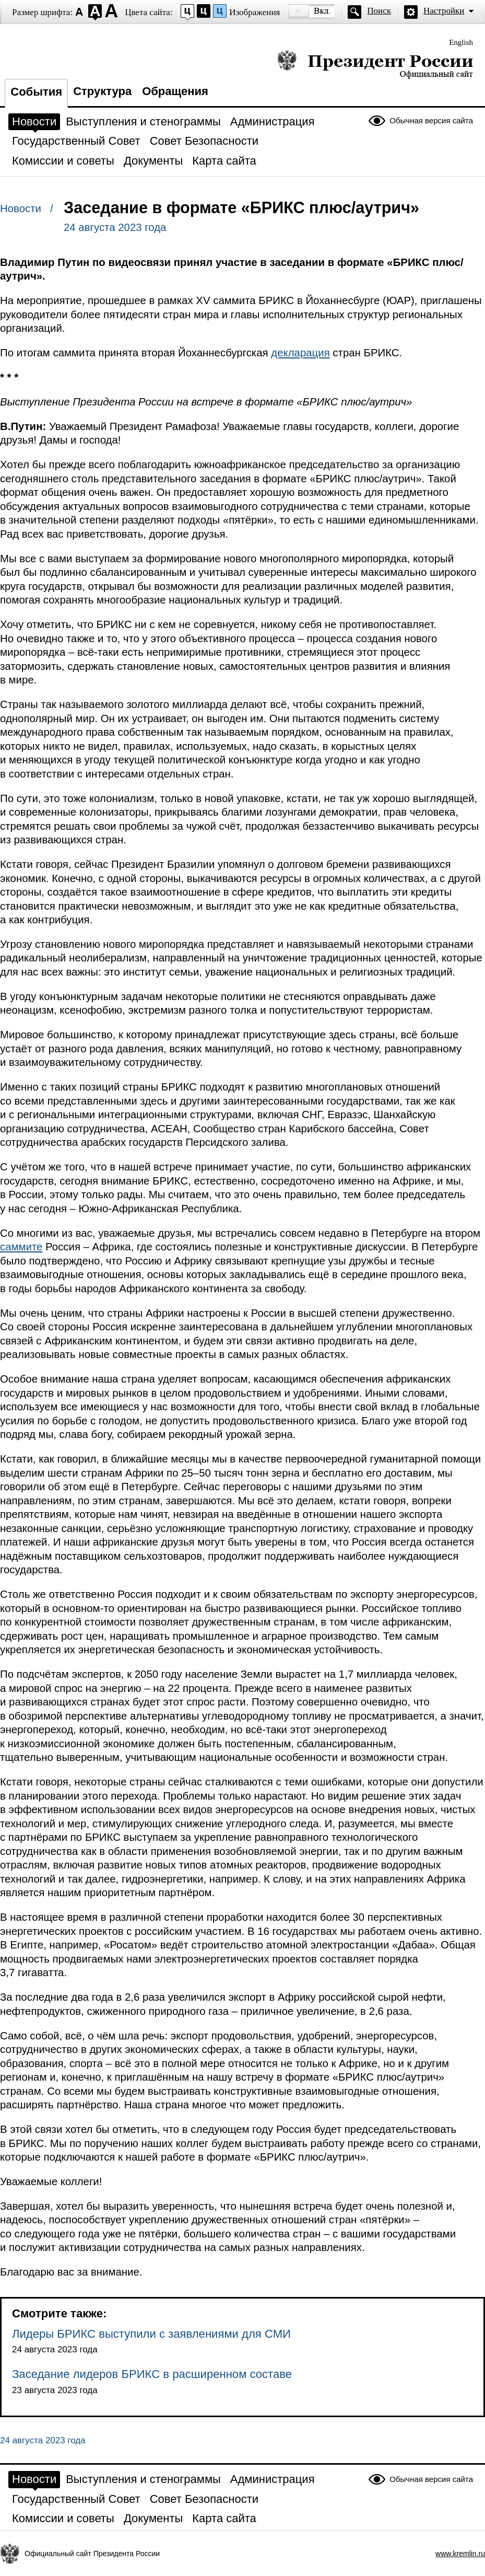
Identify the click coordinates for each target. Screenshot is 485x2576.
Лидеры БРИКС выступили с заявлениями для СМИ (151, 2333)
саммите (21, 1246)
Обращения (175, 91)
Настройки (443, 11)
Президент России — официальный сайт (375, 64)
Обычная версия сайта (431, 120)
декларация (300, 352)
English (461, 42)
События (36, 91)
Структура (102, 91)
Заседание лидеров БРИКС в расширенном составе (152, 2374)
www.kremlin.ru (460, 2553)
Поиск (379, 11)
